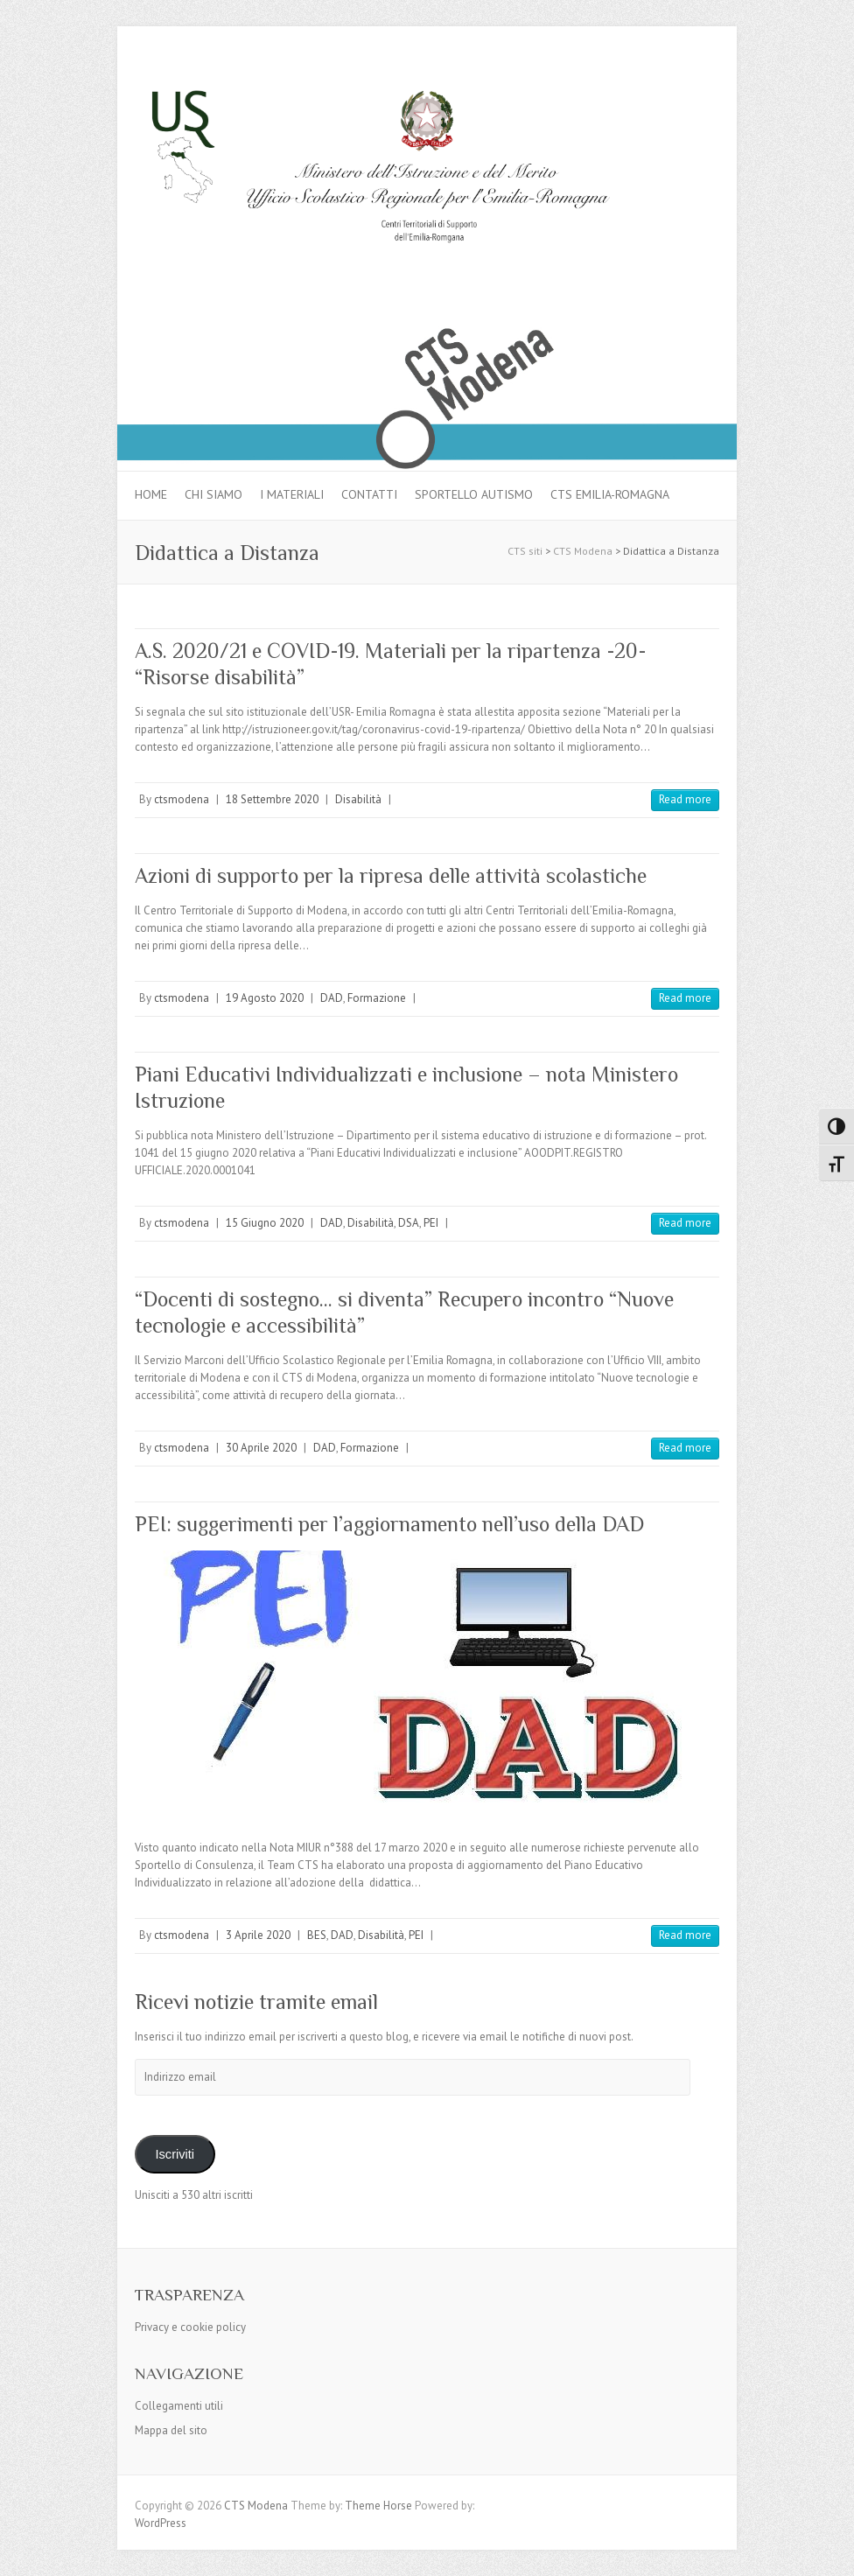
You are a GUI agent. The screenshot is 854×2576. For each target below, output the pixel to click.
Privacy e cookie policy (190, 2327)
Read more (685, 799)
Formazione (376, 997)
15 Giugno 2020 (265, 1222)
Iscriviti (174, 2154)
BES (316, 1935)
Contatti (369, 494)
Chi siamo (213, 494)
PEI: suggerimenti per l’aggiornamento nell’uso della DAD (389, 1524)
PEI (431, 1222)
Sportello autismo (474, 494)
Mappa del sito (171, 2430)
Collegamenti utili (179, 2405)
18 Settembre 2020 (272, 799)
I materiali (292, 494)
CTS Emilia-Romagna (609, 494)
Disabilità (358, 799)
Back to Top (830, 2552)
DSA (408, 1222)
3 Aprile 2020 (258, 1935)
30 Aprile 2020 (261, 1447)
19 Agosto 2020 (265, 997)
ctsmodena (181, 799)
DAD (331, 997)
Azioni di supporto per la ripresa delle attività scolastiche (391, 875)
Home (151, 494)
